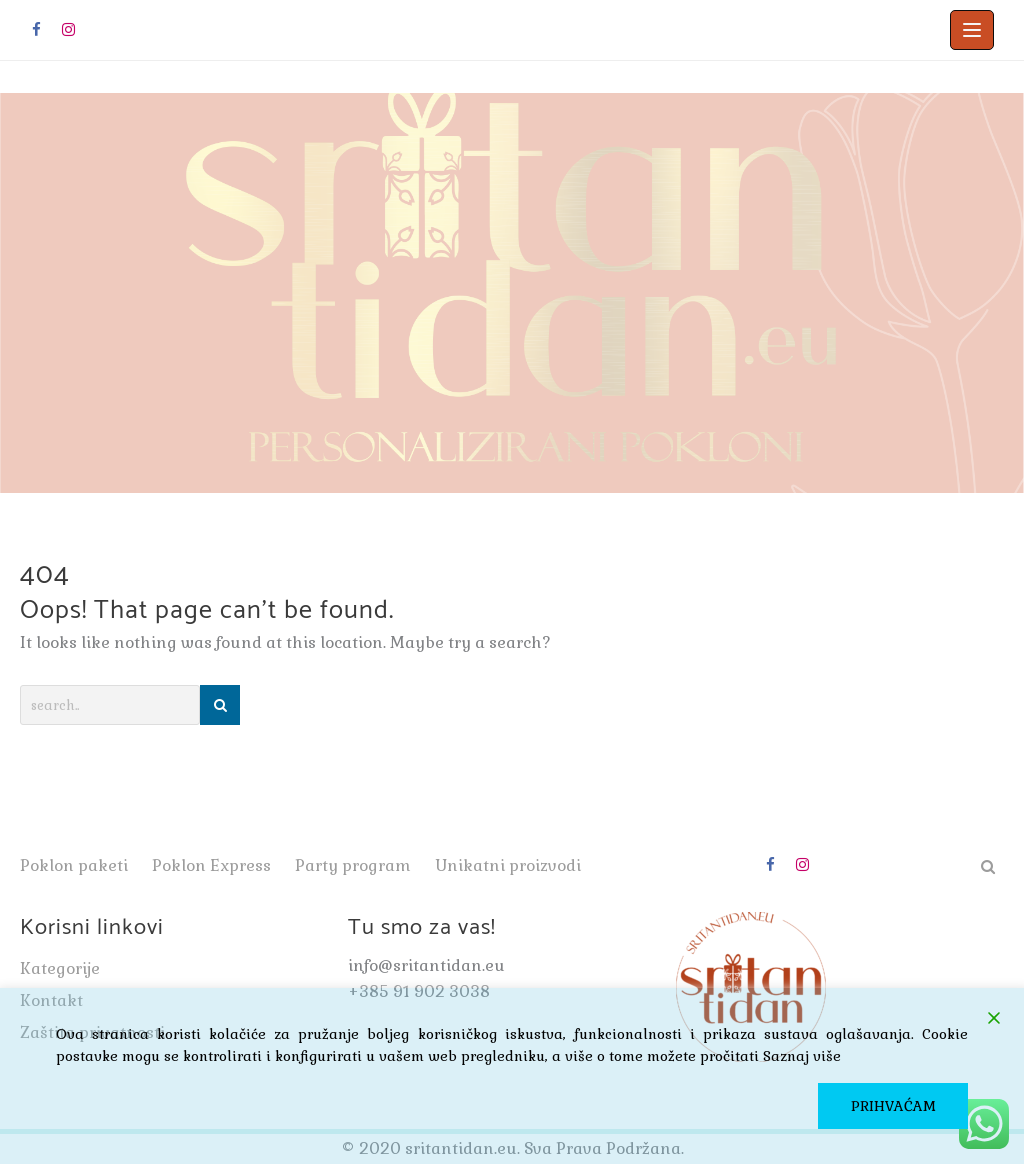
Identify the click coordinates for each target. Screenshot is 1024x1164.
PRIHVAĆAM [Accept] (893, 1106)
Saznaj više (802, 1056)
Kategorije (60, 968)
